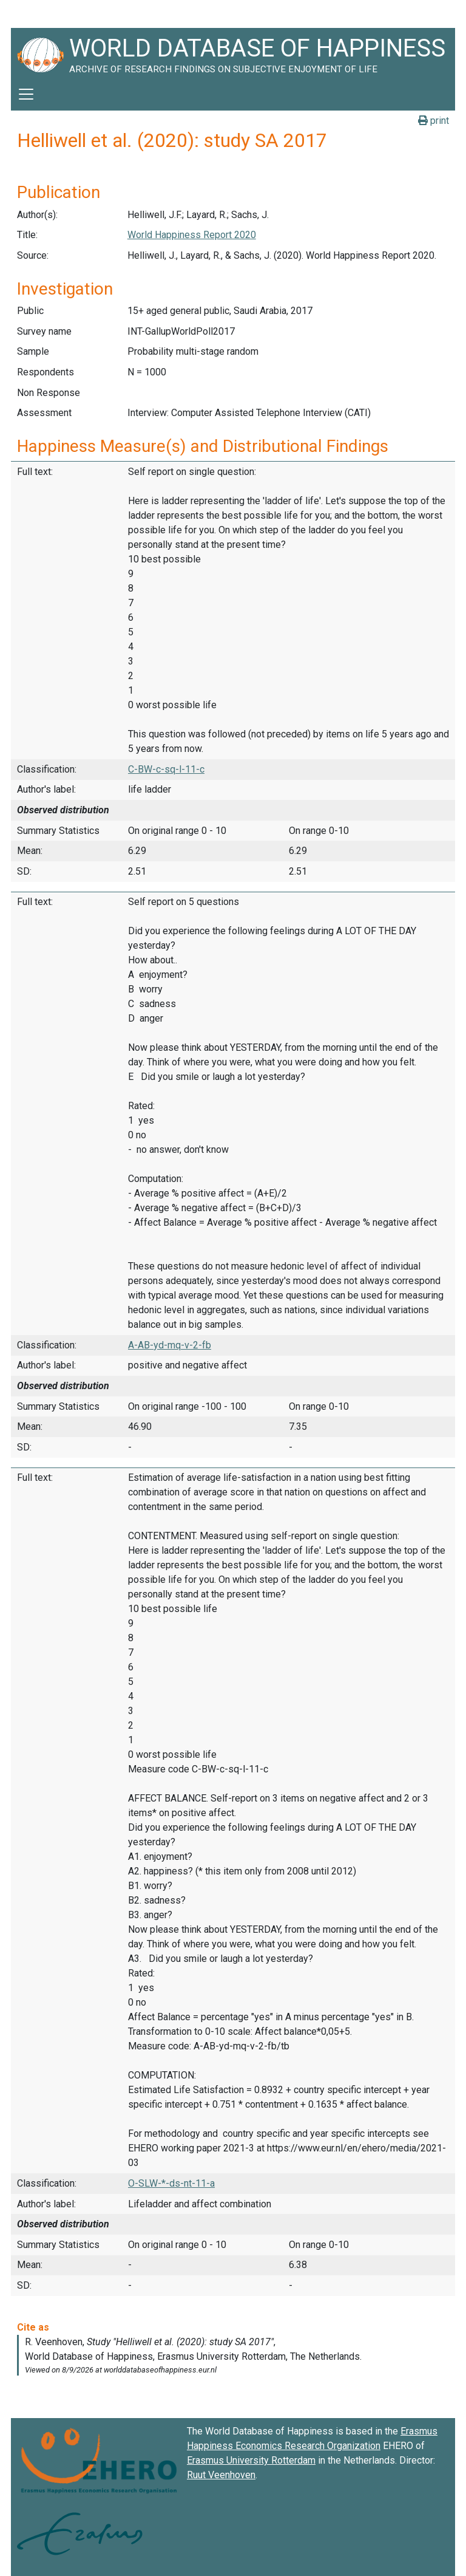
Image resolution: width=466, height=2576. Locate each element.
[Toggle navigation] (26, 94)
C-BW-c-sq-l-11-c (166, 769)
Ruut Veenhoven (221, 2475)
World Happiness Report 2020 (191, 235)
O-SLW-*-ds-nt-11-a (171, 2183)
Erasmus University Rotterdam (251, 2460)
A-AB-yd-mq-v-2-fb (169, 1345)
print (433, 120)
